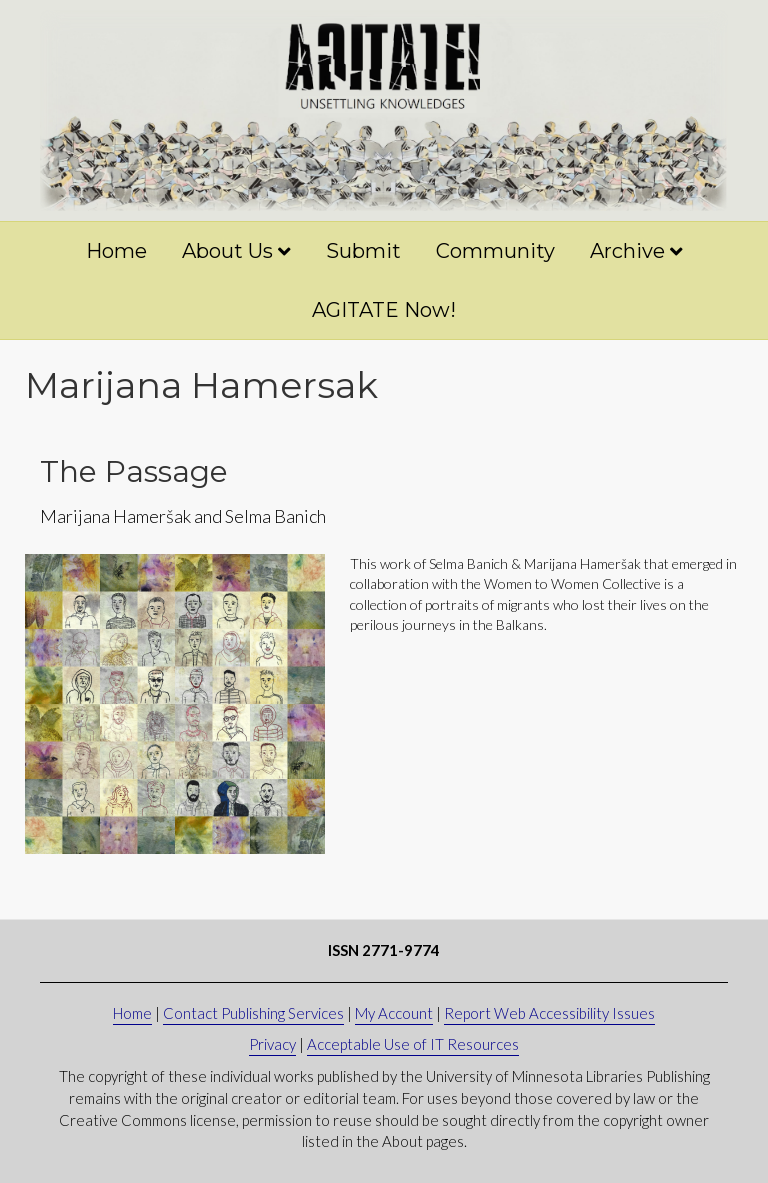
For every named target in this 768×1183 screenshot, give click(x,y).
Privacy (272, 1044)
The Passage (134, 471)
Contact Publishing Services (253, 1013)
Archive (627, 251)
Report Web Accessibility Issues (549, 1013)
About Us (227, 251)
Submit (363, 251)
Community (495, 251)
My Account (394, 1013)
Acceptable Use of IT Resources (413, 1044)
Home (116, 251)
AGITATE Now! (384, 310)
